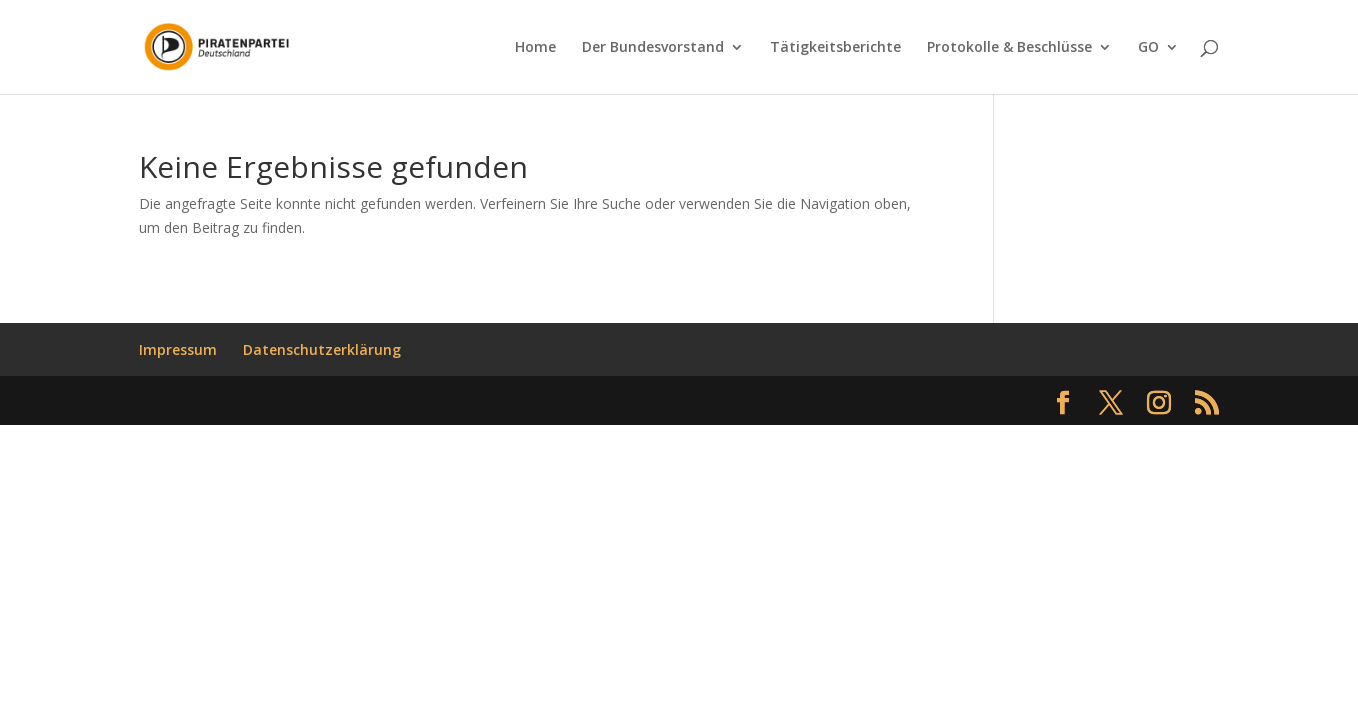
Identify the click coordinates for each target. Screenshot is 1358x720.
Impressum (178, 349)
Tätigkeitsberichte (835, 48)
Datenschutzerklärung (322, 349)
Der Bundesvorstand (653, 48)
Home (535, 48)
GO (1148, 48)
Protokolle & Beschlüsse (1009, 48)
